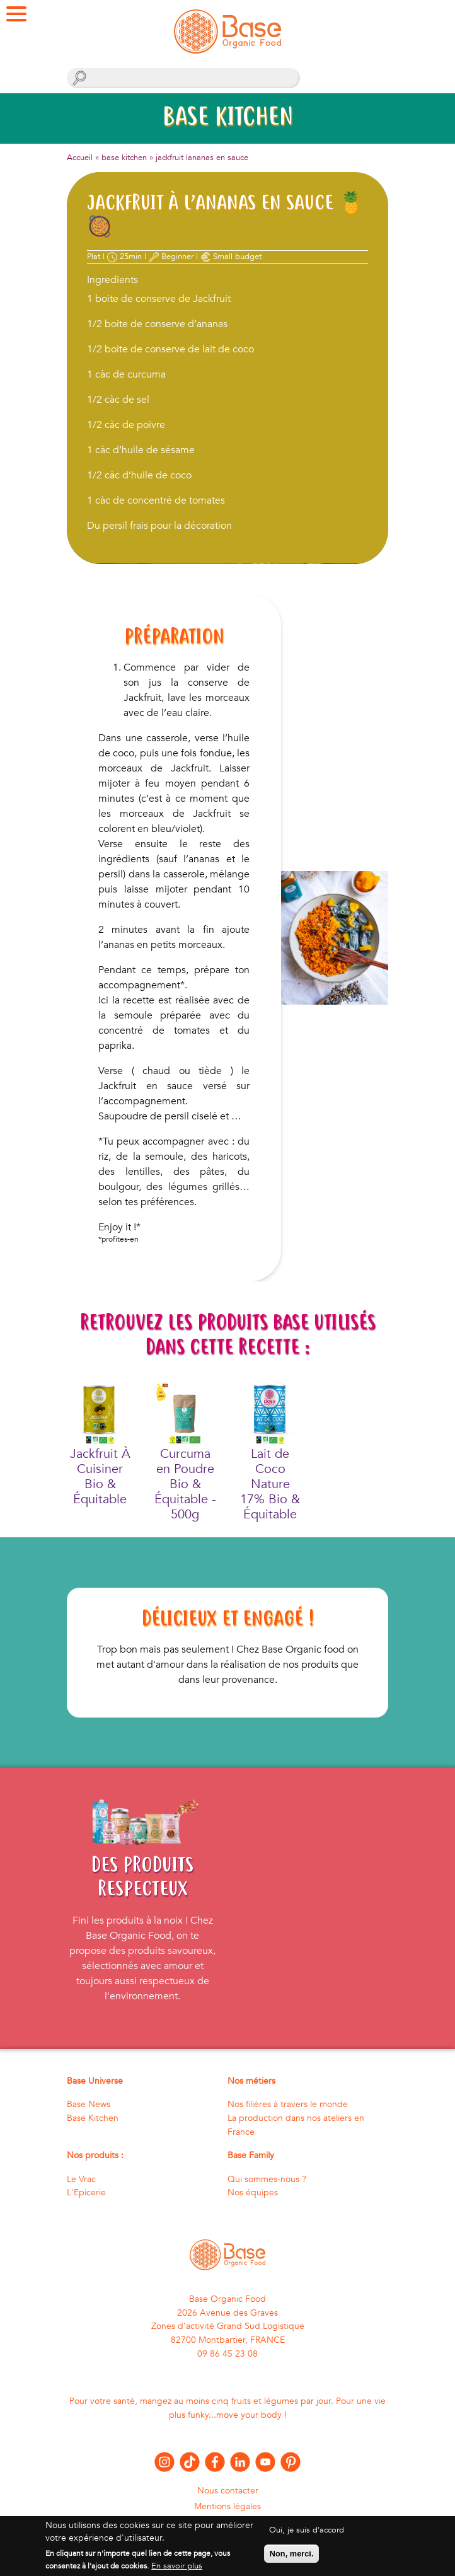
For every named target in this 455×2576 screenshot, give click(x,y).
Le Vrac (81, 2179)
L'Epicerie (86, 2192)
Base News (88, 2104)
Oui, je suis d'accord (306, 2535)
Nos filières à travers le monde (288, 2104)
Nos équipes (253, 2192)
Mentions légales (227, 2506)
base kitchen (124, 157)
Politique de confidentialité (228, 2521)
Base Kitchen (92, 2118)
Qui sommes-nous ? (267, 2179)
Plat (93, 256)
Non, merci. (292, 2559)
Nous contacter (227, 2491)
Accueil (80, 157)
